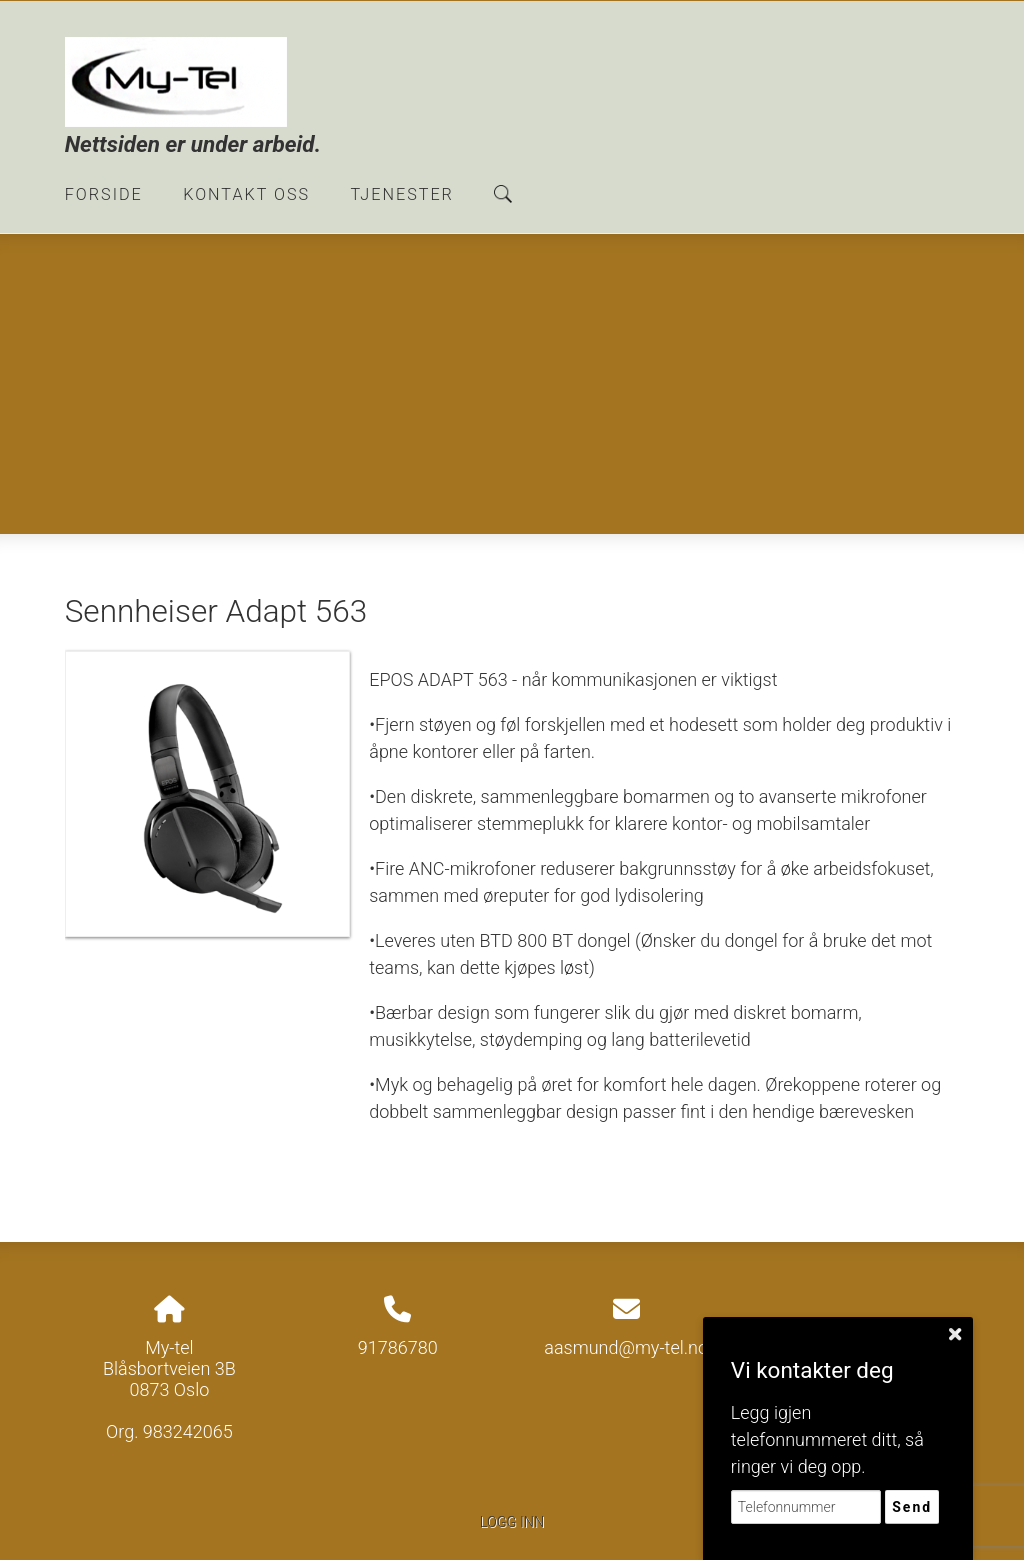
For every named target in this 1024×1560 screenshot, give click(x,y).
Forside (104, 194)
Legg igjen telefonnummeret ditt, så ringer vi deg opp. (827, 1439)
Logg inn (512, 1522)
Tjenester (402, 194)
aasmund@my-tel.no (626, 1347)
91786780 (398, 1347)
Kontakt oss (246, 194)
